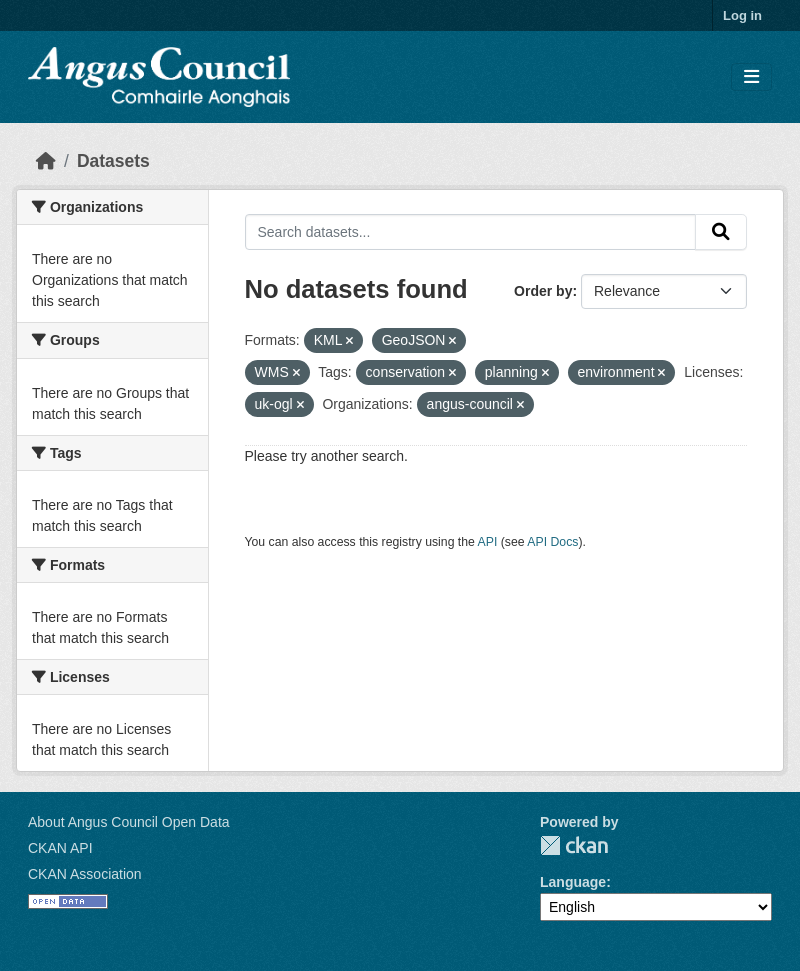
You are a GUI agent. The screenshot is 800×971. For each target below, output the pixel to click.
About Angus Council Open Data (129, 822)
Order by (543, 291)
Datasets (113, 161)
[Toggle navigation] (751, 77)
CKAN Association (85, 874)
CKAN (574, 845)
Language (573, 882)
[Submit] (721, 232)
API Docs (552, 542)
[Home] (46, 161)
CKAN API (60, 848)
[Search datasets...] (471, 232)
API (488, 542)
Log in (742, 15)
